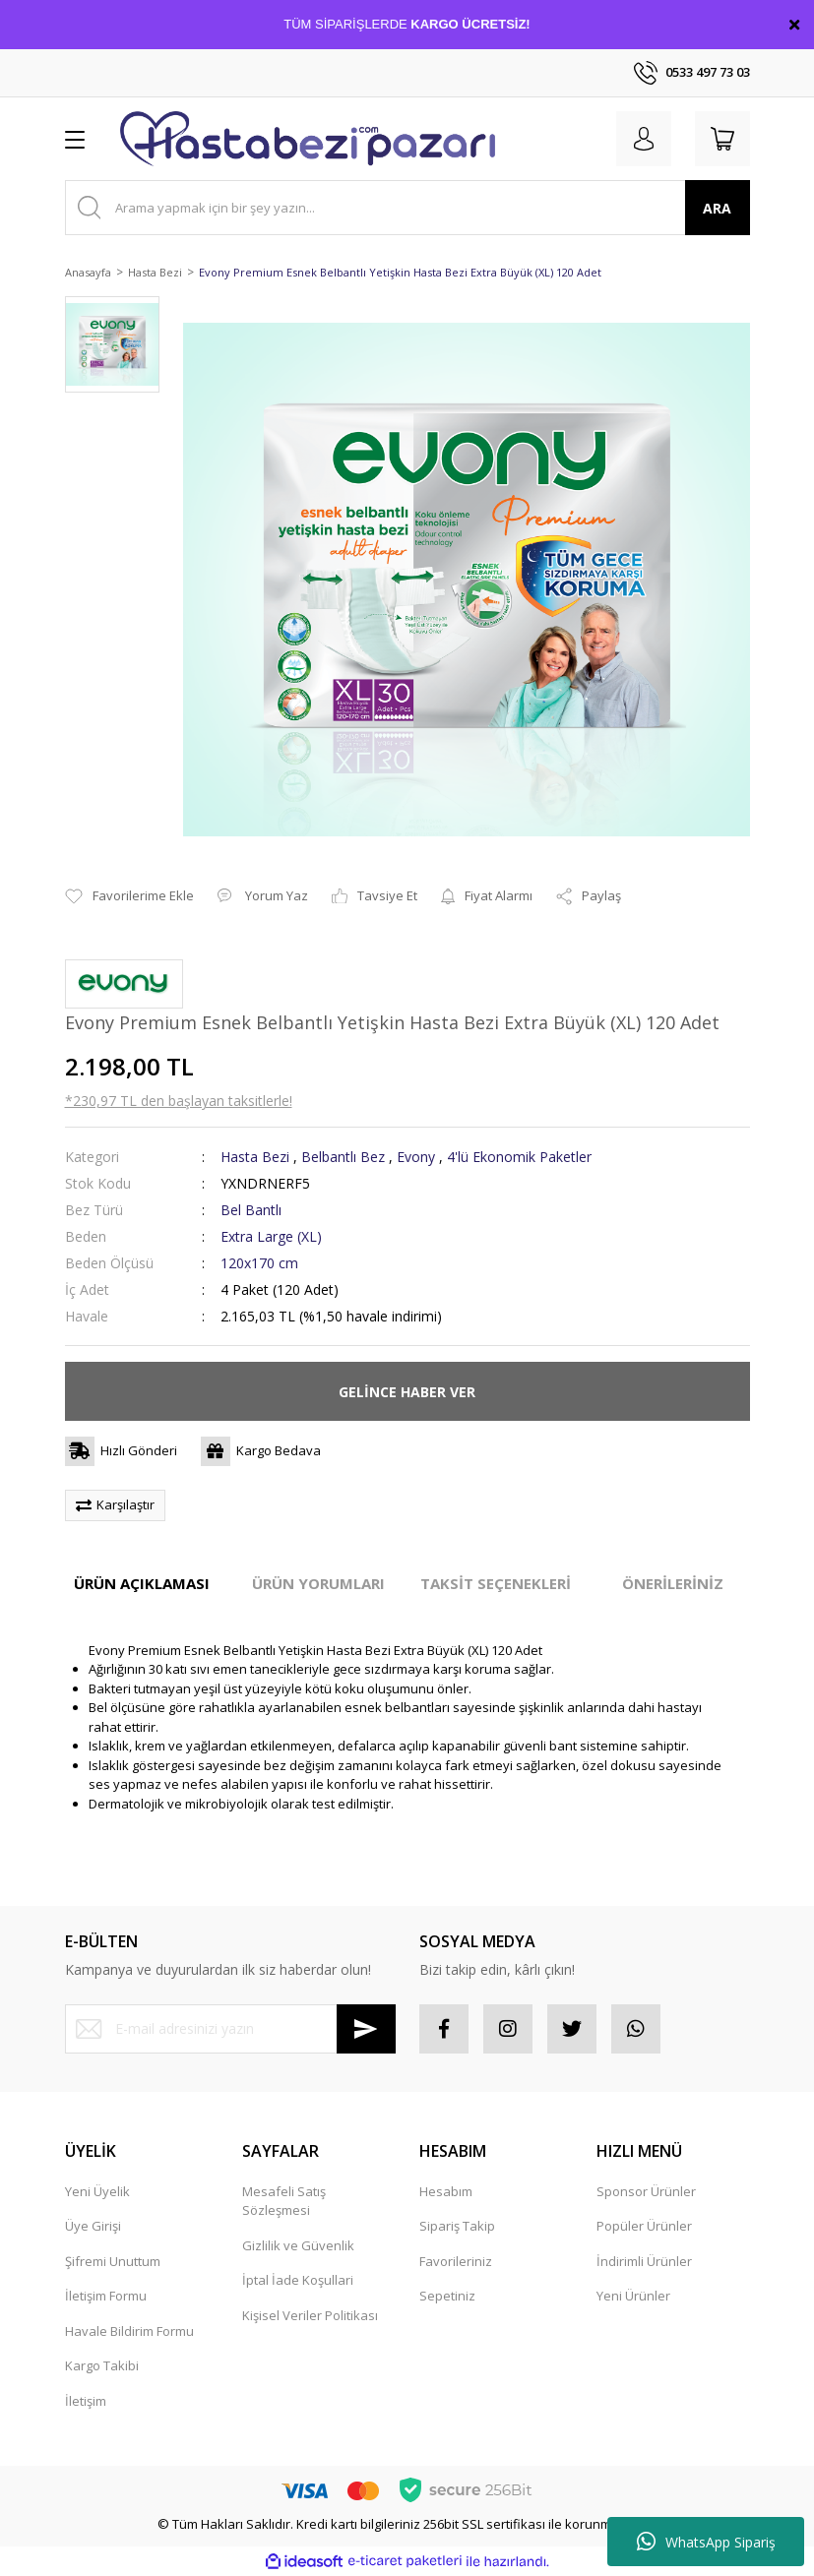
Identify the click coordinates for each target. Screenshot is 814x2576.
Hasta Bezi (254, 1156)
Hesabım (445, 2191)
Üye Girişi (93, 2226)
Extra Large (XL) (271, 1236)
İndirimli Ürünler (644, 2261)
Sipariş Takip (457, 2226)
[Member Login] (643, 138)
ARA (717, 208)
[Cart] (722, 138)
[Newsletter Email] (230, 2029)
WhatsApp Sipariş (706, 2541)
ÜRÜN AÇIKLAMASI (142, 1583)
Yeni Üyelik (97, 2191)
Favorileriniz (455, 2261)
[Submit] (366, 2029)
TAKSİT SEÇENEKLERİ (495, 1583)
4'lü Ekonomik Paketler (519, 1156)
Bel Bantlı (251, 1209)
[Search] (407, 207)
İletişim (85, 2401)
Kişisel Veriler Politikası (310, 2315)
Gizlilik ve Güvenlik (298, 2245)
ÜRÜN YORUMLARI (318, 1583)
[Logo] (307, 138)
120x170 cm (259, 1263)
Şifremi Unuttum (112, 2261)
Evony (416, 1156)
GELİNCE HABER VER (407, 1391)
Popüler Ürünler (644, 2226)
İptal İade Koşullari (297, 2280)
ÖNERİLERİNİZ (672, 1583)
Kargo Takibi (102, 2365)
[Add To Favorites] (129, 896)
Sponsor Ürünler (646, 2191)
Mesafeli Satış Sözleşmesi (284, 2201)
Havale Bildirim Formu (129, 2331)
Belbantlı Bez (343, 1156)
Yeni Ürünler (633, 2295)
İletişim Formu (106, 2295)
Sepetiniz (447, 2295)
